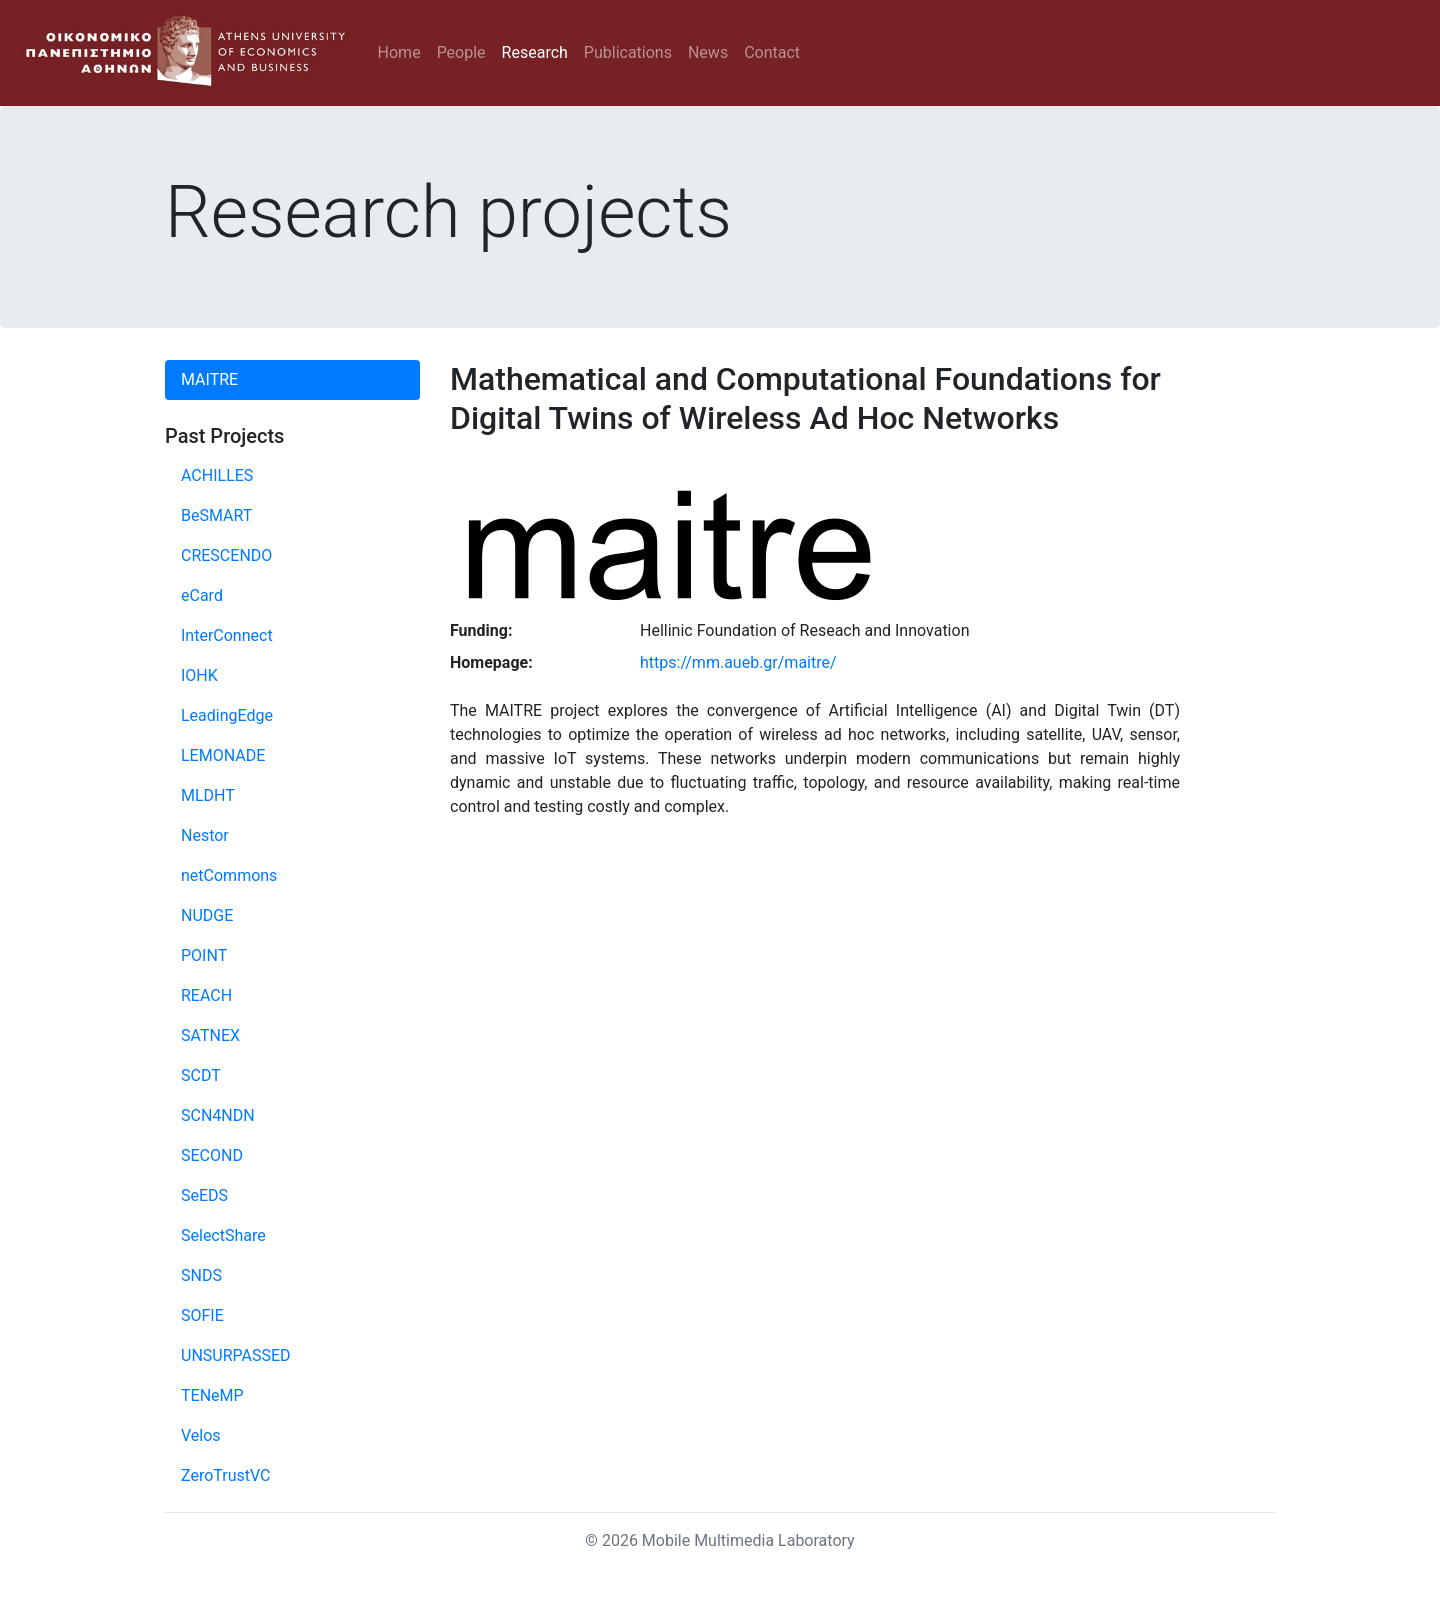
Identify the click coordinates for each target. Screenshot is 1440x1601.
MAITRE (209, 379)
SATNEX (210, 1035)
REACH (206, 995)
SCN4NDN (218, 1115)
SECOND (212, 1155)
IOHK (199, 675)
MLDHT (208, 795)
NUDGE (207, 915)
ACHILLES (217, 475)
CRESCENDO (226, 555)
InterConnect (227, 635)
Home (399, 52)
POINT (204, 955)
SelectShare (223, 1235)
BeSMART (216, 515)
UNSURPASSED (236, 1355)
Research (535, 52)
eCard (202, 595)
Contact (772, 52)
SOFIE (202, 1315)
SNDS (201, 1275)
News (708, 52)
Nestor (205, 835)
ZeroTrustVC (226, 1475)
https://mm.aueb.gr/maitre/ (738, 662)
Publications (628, 52)
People (461, 52)
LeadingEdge (227, 715)
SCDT (201, 1075)
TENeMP (212, 1395)
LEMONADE (223, 755)
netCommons (229, 875)
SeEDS (204, 1195)
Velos (201, 1435)
